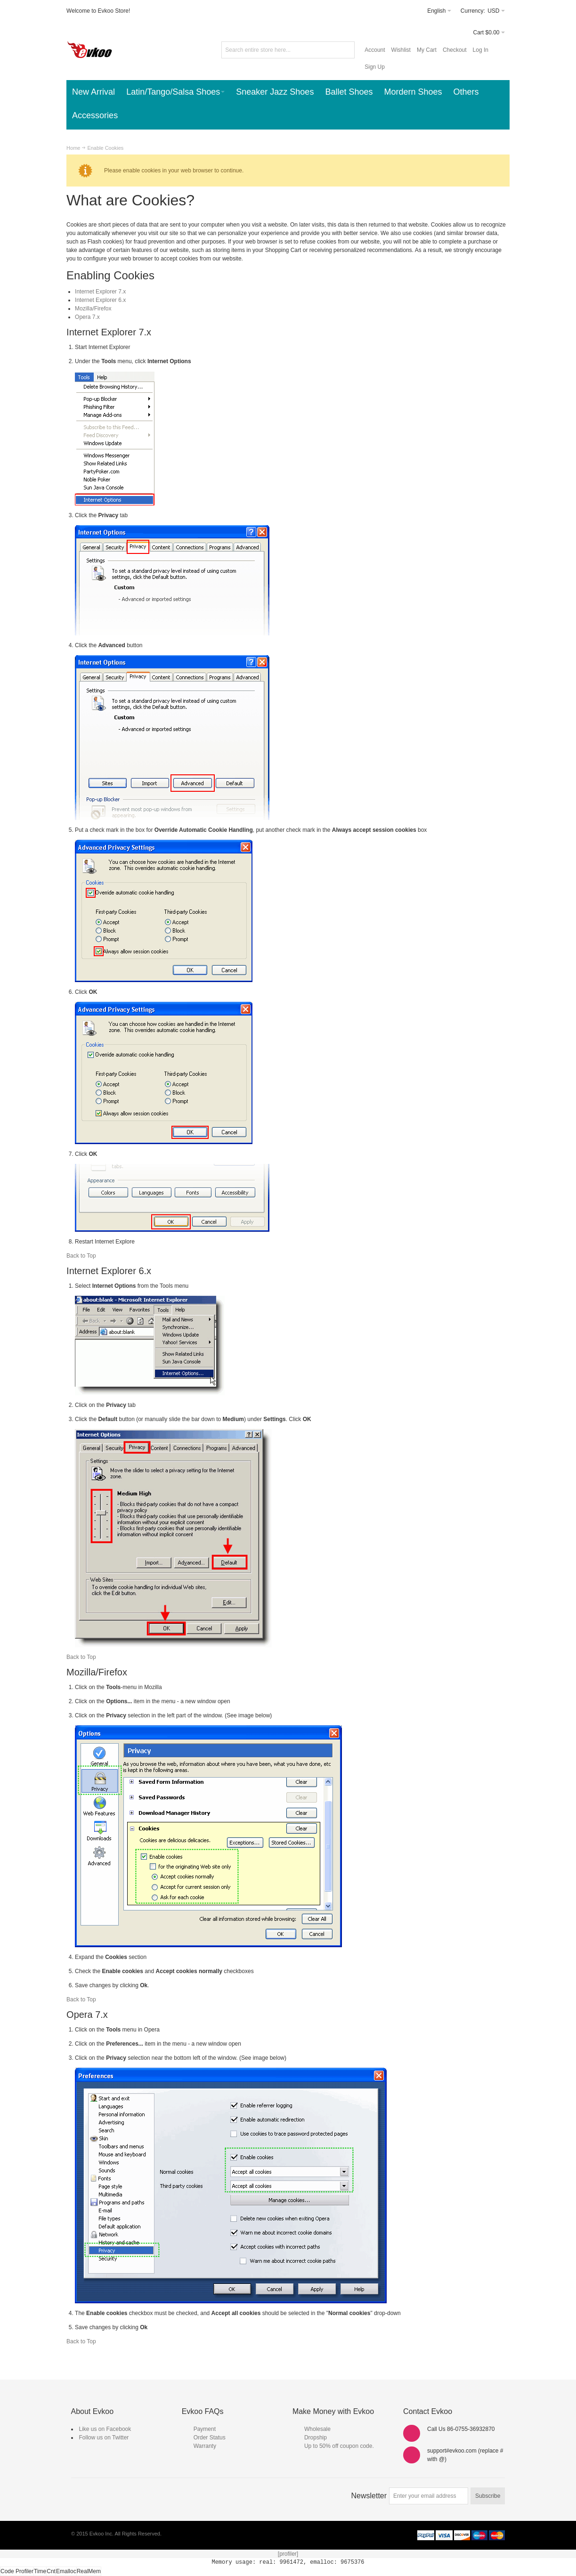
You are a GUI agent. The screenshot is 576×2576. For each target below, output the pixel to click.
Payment (205, 2429)
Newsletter (369, 2496)
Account (375, 50)
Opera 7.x (87, 317)
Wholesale (317, 2429)
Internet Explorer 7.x (100, 291)
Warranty (205, 2446)
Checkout (455, 50)
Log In (480, 50)
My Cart (427, 50)
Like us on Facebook (105, 2429)
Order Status (210, 2437)
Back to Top (81, 1255)
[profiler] (288, 2554)
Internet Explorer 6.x (100, 300)
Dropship (315, 2437)
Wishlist (401, 50)
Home (73, 148)
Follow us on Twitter (104, 2437)
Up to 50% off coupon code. (339, 2446)
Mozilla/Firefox (93, 308)
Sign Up (375, 67)
